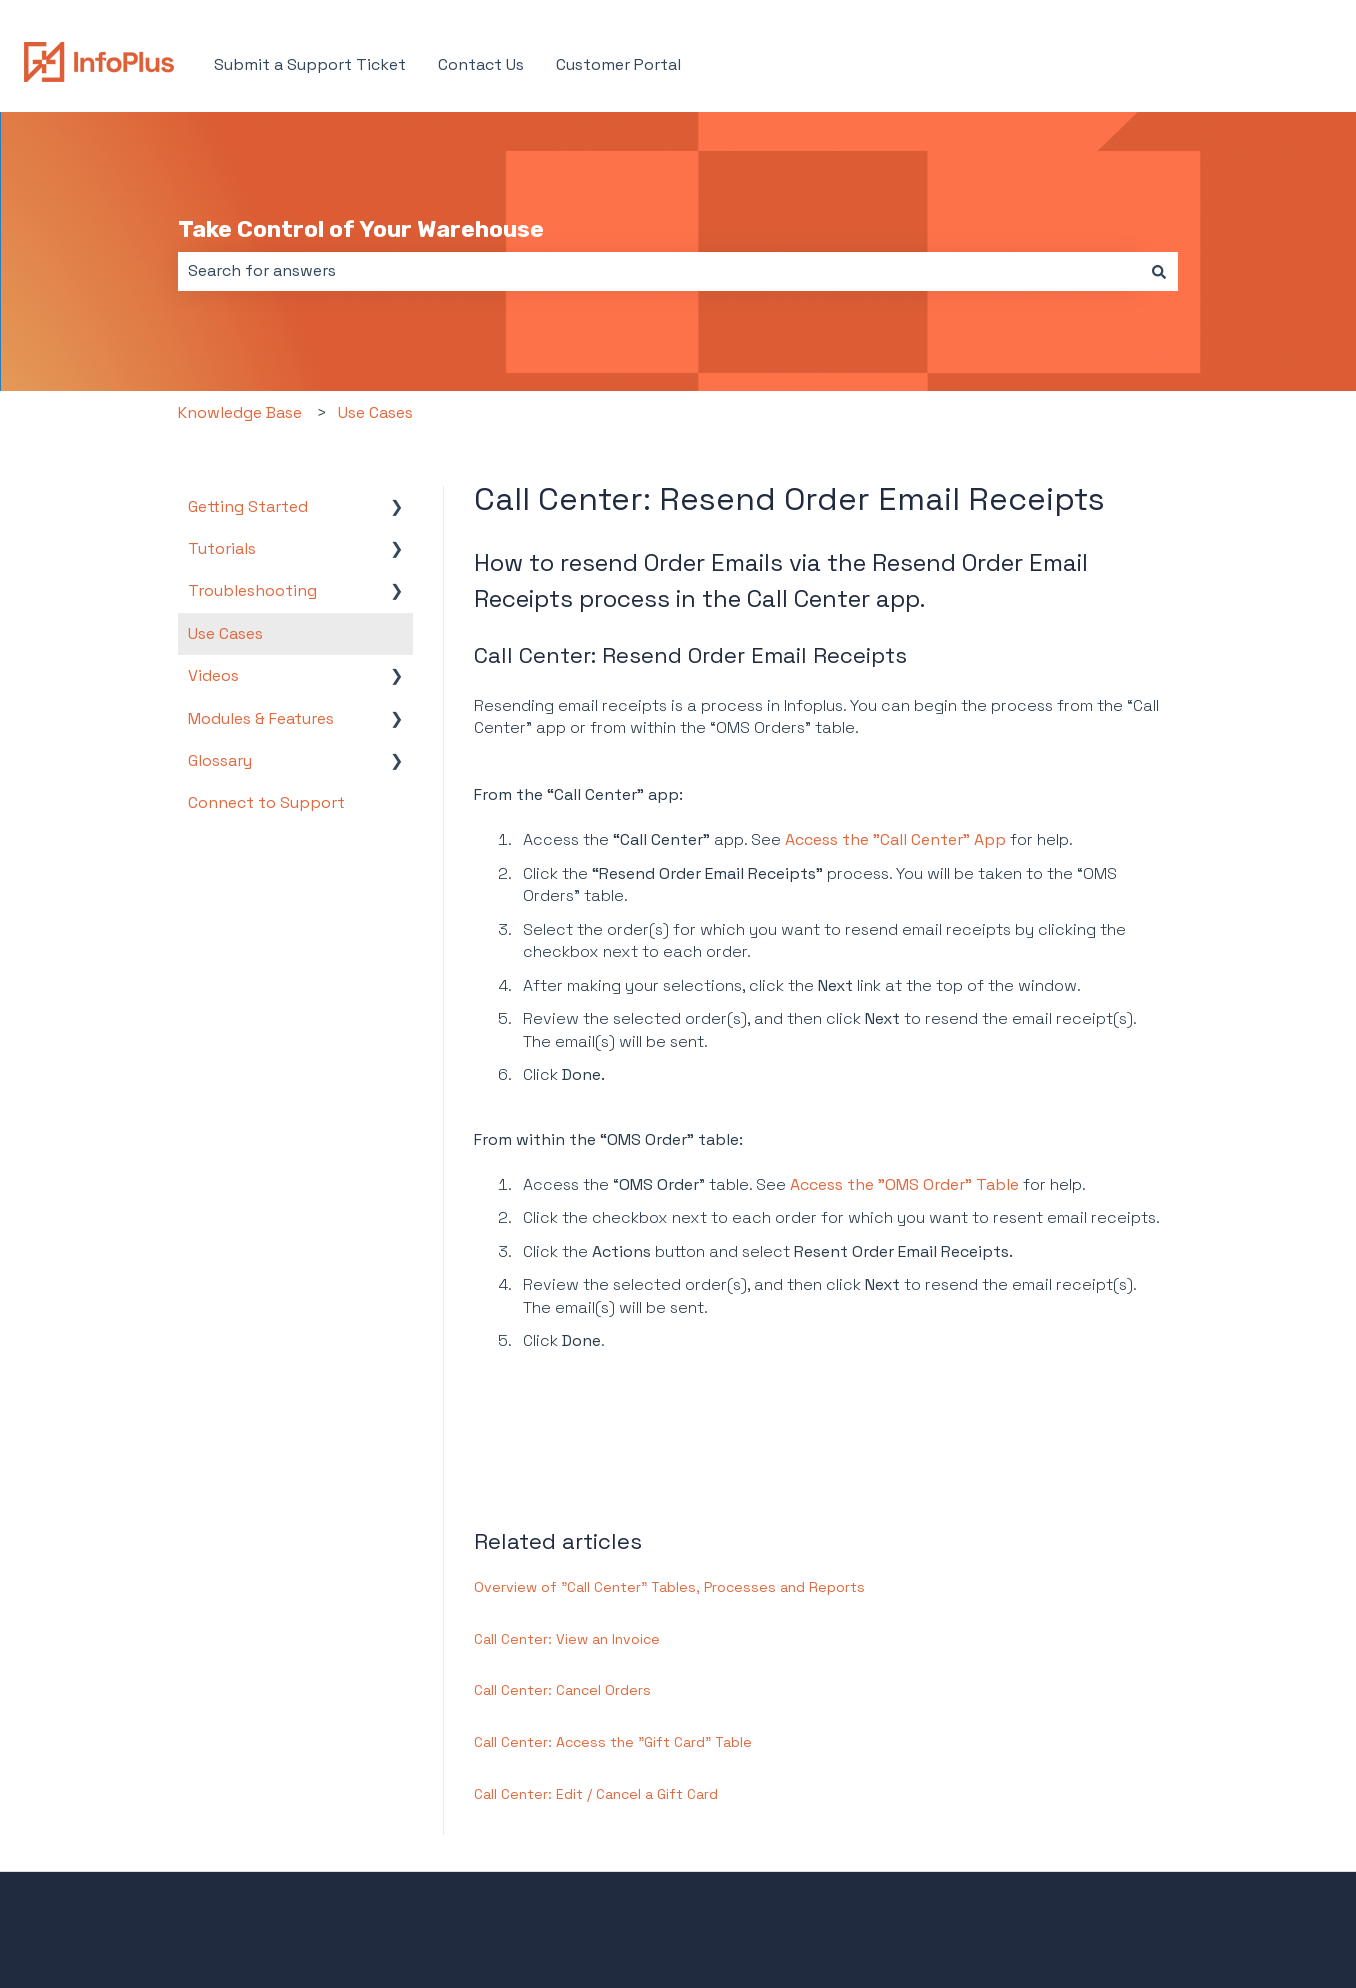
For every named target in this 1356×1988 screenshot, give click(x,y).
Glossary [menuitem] (220, 760)
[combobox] (659, 271)
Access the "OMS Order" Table (904, 1184)
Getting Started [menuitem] (248, 506)
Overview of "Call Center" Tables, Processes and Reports (669, 1587)
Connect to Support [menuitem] (266, 802)
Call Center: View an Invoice (567, 1639)
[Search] (1159, 271)
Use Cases (375, 412)
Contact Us (481, 64)
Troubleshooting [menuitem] (252, 590)
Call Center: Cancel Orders (562, 1690)
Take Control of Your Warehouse (361, 229)
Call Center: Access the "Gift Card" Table (613, 1742)
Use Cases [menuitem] (225, 633)
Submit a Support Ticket (310, 64)
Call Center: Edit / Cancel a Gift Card (596, 1794)
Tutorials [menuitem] (222, 548)
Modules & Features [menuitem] (261, 718)
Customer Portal (618, 64)
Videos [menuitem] (213, 675)
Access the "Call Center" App (895, 839)
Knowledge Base (240, 412)
